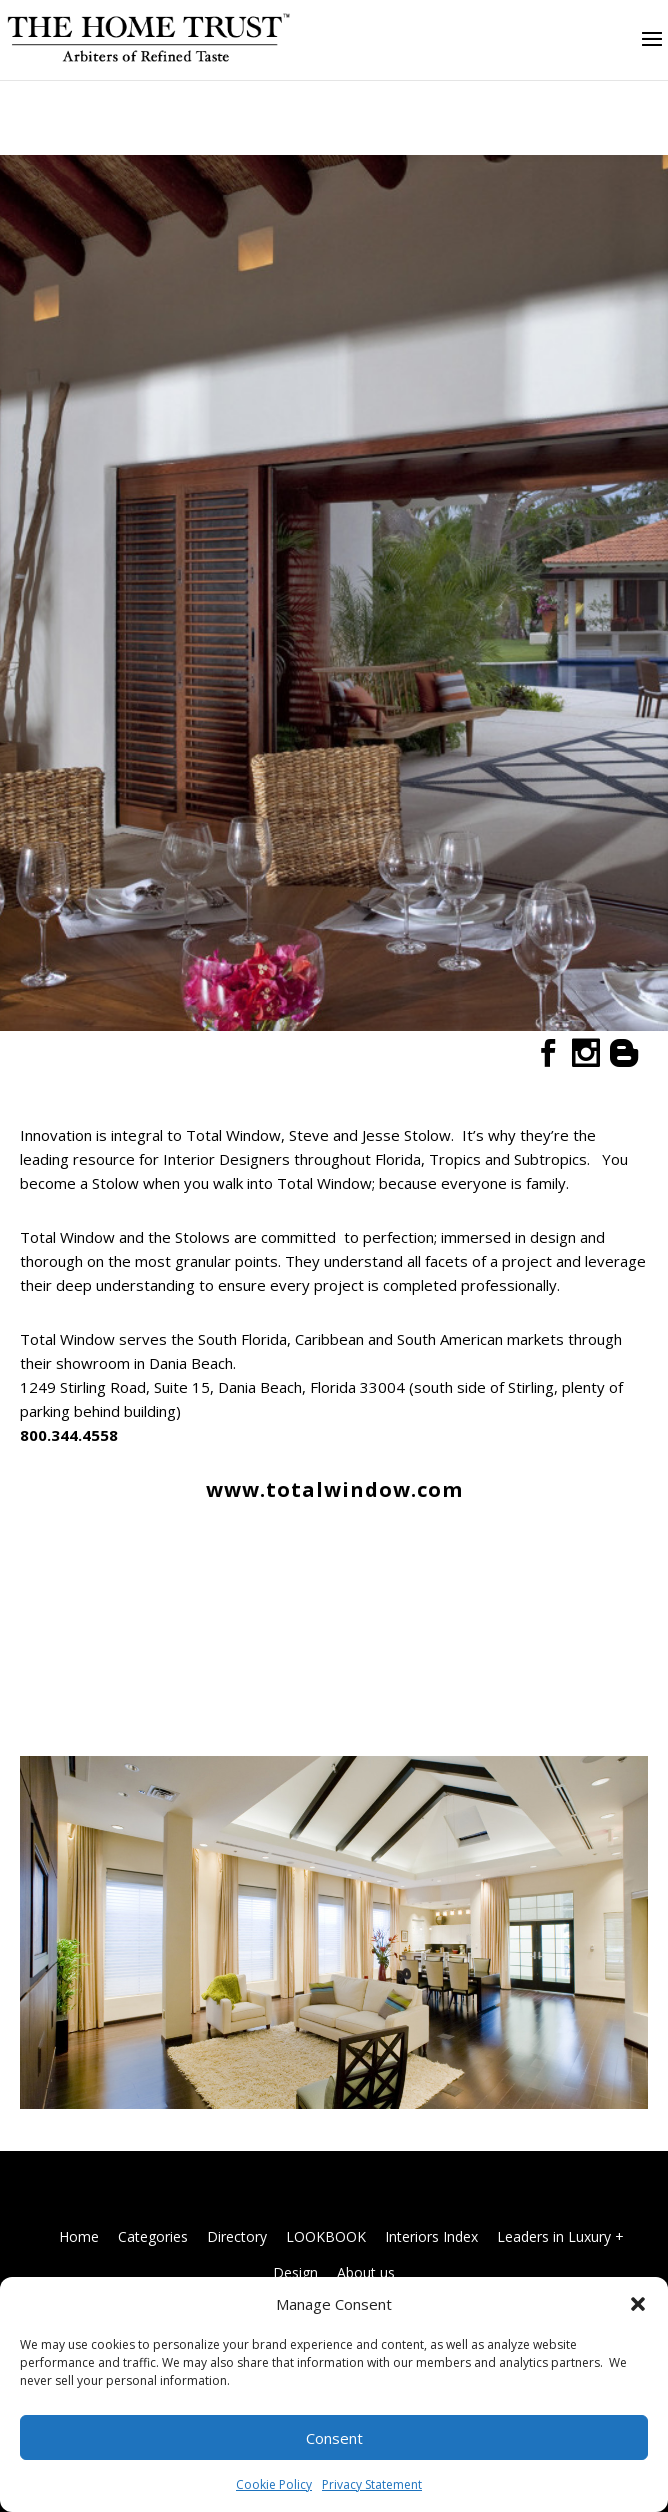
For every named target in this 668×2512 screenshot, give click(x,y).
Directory (237, 2236)
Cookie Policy (274, 2484)
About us (366, 2272)
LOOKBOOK (326, 2236)
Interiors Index (431, 2236)
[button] (638, 2304)
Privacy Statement (372, 2484)
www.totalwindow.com (334, 1489)
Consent (334, 2438)
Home (79, 2236)
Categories (153, 2236)
